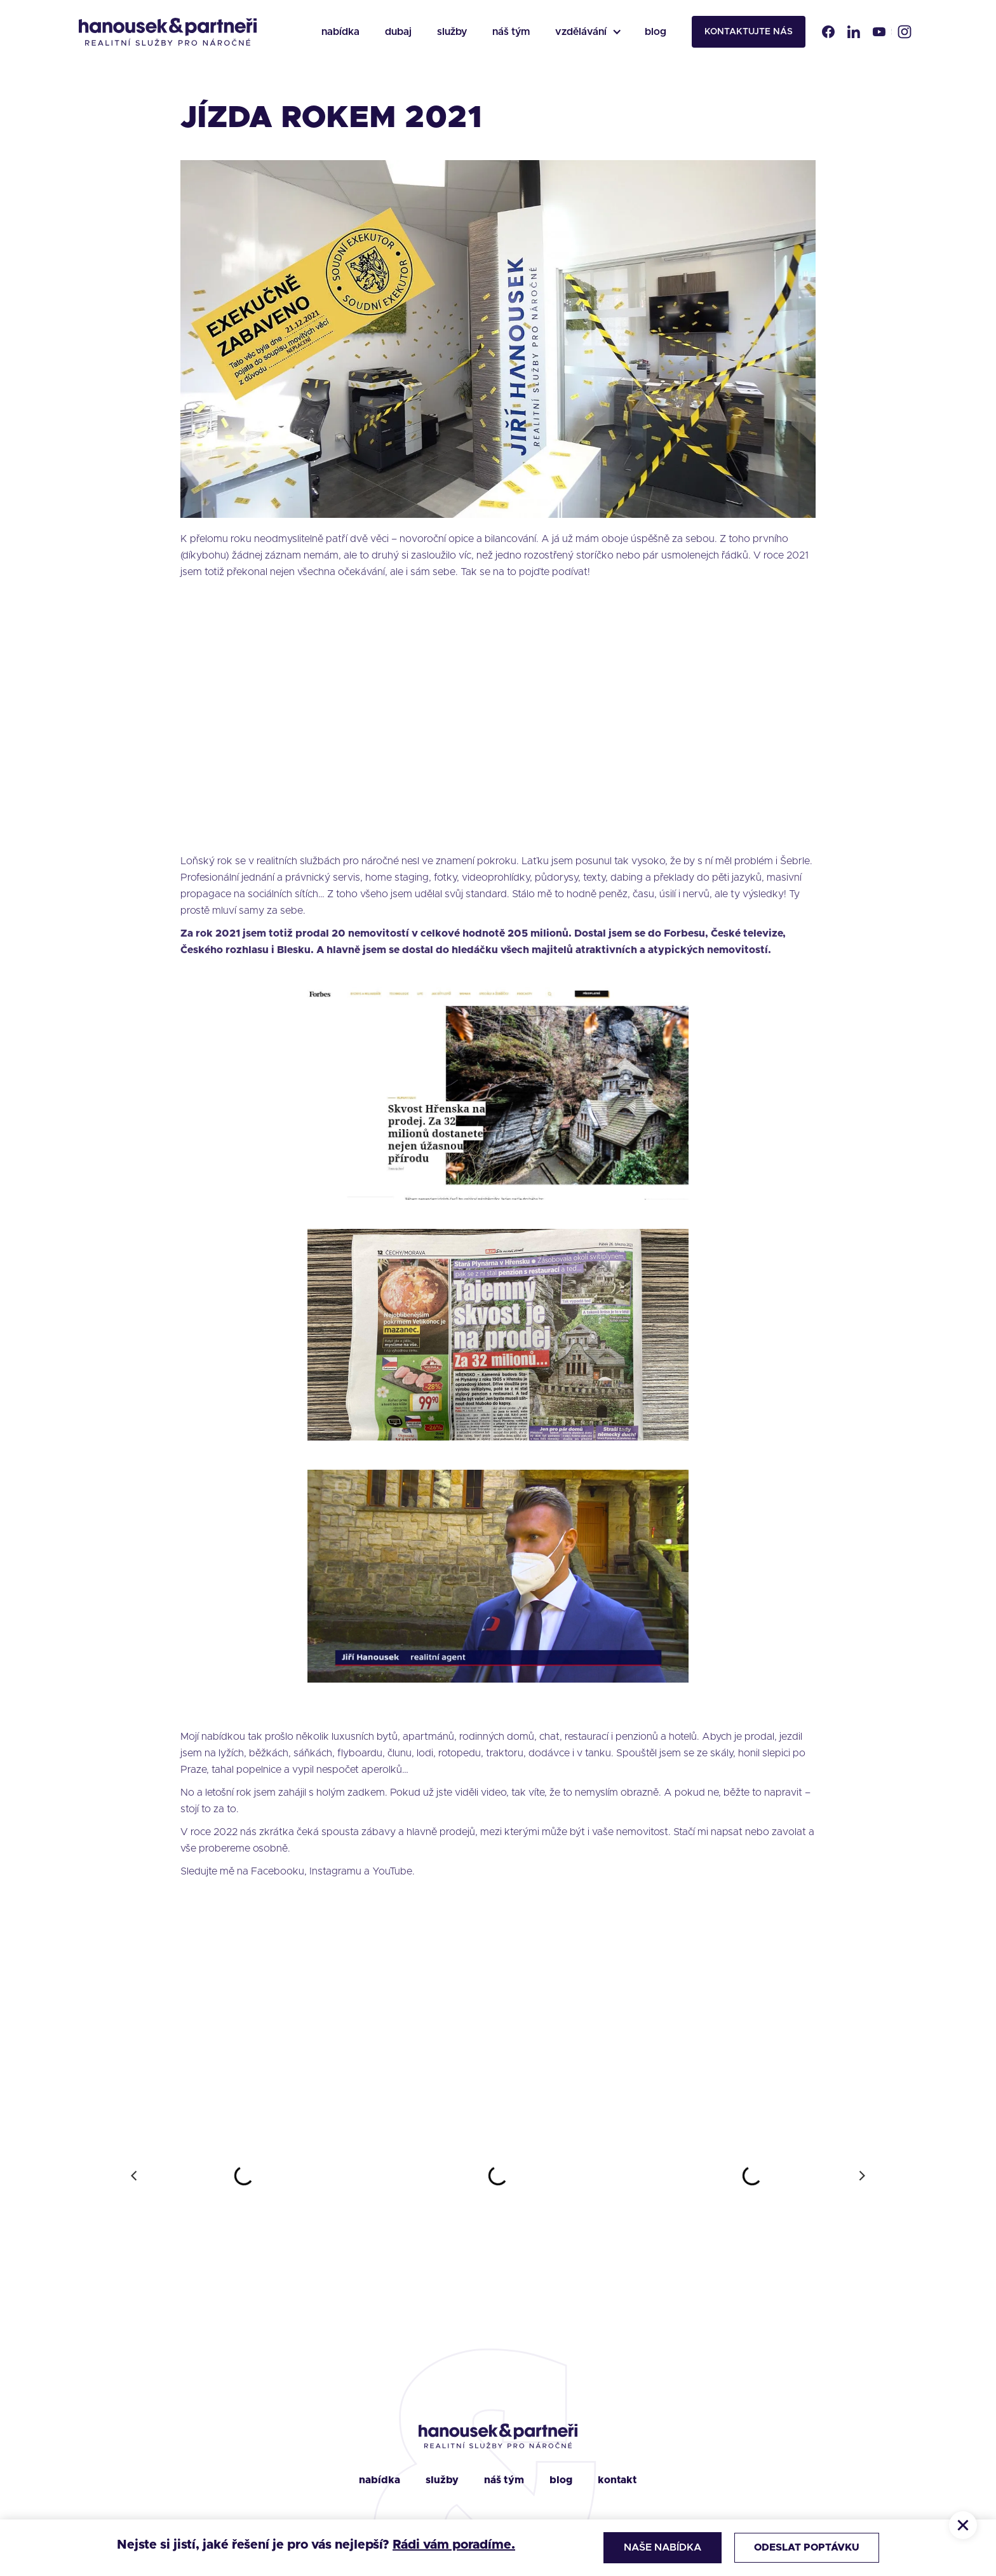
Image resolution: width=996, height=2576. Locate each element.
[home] (168, 32)
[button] (587, 32)
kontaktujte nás (748, 31)
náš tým (511, 32)
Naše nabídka (658, 2547)
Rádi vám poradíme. (454, 2545)
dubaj (398, 32)
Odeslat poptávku (804, 2547)
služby (452, 32)
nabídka (340, 32)
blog (655, 32)
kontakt (617, 2480)
